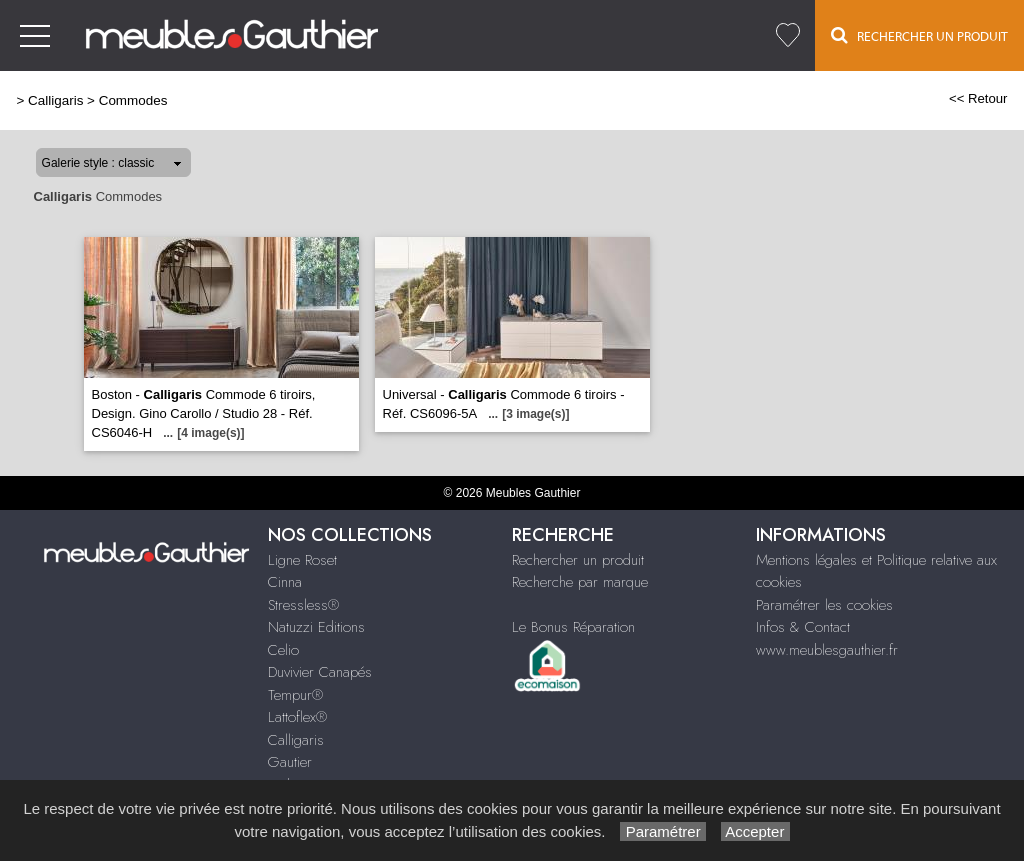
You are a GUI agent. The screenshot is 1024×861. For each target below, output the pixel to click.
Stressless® (303, 605)
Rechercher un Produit (919, 35)
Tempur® (295, 695)
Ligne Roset (302, 560)
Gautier (290, 762)
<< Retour (978, 98)
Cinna (285, 582)
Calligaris (55, 100)
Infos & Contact (803, 627)
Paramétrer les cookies (824, 605)
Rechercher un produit (578, 560)
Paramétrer (662, 831)
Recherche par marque (580, 582)
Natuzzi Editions (316, 627)
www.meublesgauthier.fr (827, 650)
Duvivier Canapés (320, 672)
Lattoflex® (297, 717)
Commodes (133, 100)
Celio (283, 650)
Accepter (755, 831)
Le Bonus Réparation (573, 627)
